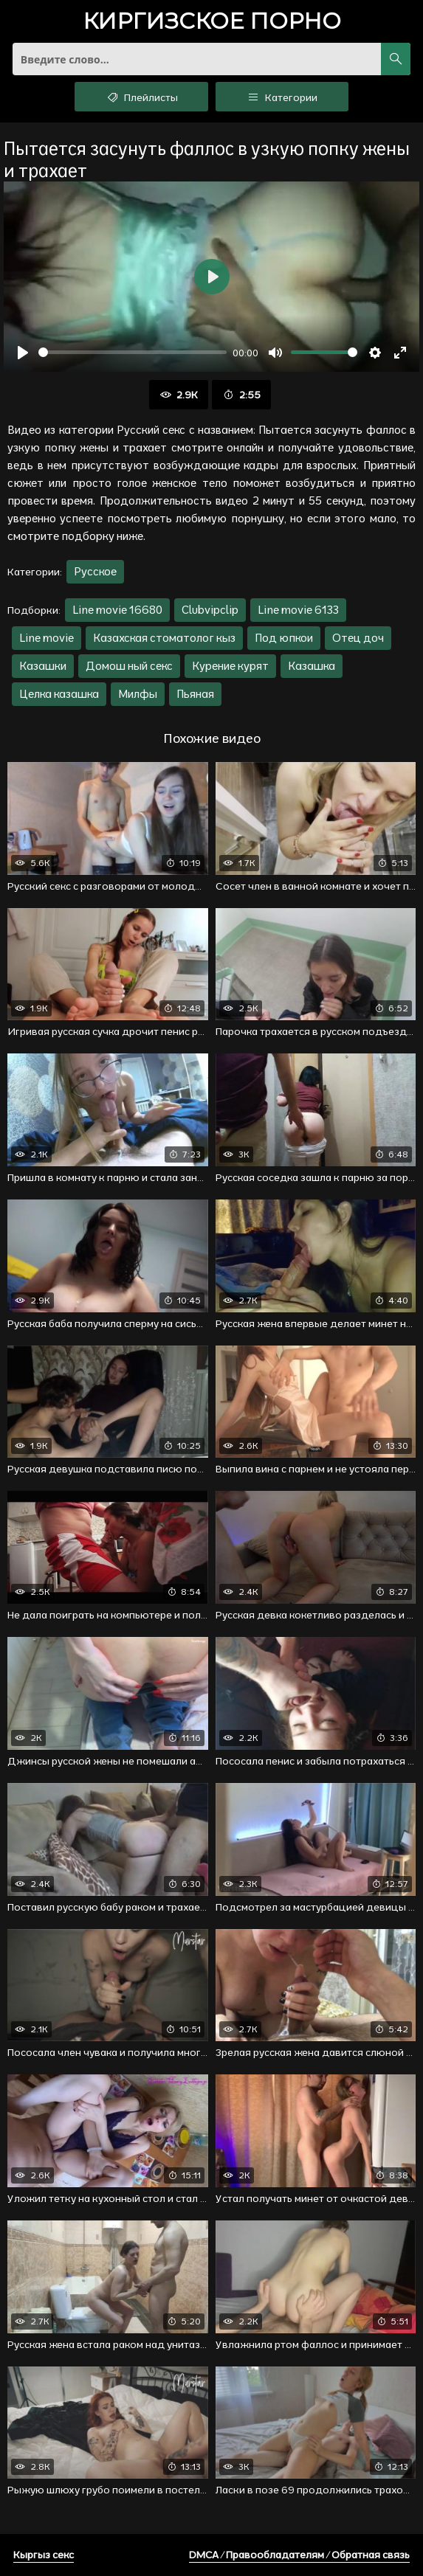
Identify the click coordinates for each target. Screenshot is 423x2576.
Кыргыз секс (43, 2554)
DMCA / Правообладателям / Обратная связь (299, 2554)
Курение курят (230, 666)
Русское (95, 571)
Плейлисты (141, 96)
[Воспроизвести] (23, 352)
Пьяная (195, 694)
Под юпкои (284, 638)
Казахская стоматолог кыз (164, 638)
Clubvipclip (210, 610)
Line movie (46, 638)
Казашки (42, 666)
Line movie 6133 (298, 610)
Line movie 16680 (117, 610)
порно (212, 22)
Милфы (137, 694)
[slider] (132, 352)
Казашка (311, 666)
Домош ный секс (129, 666)
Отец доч (358, 638)
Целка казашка (59, 694)
